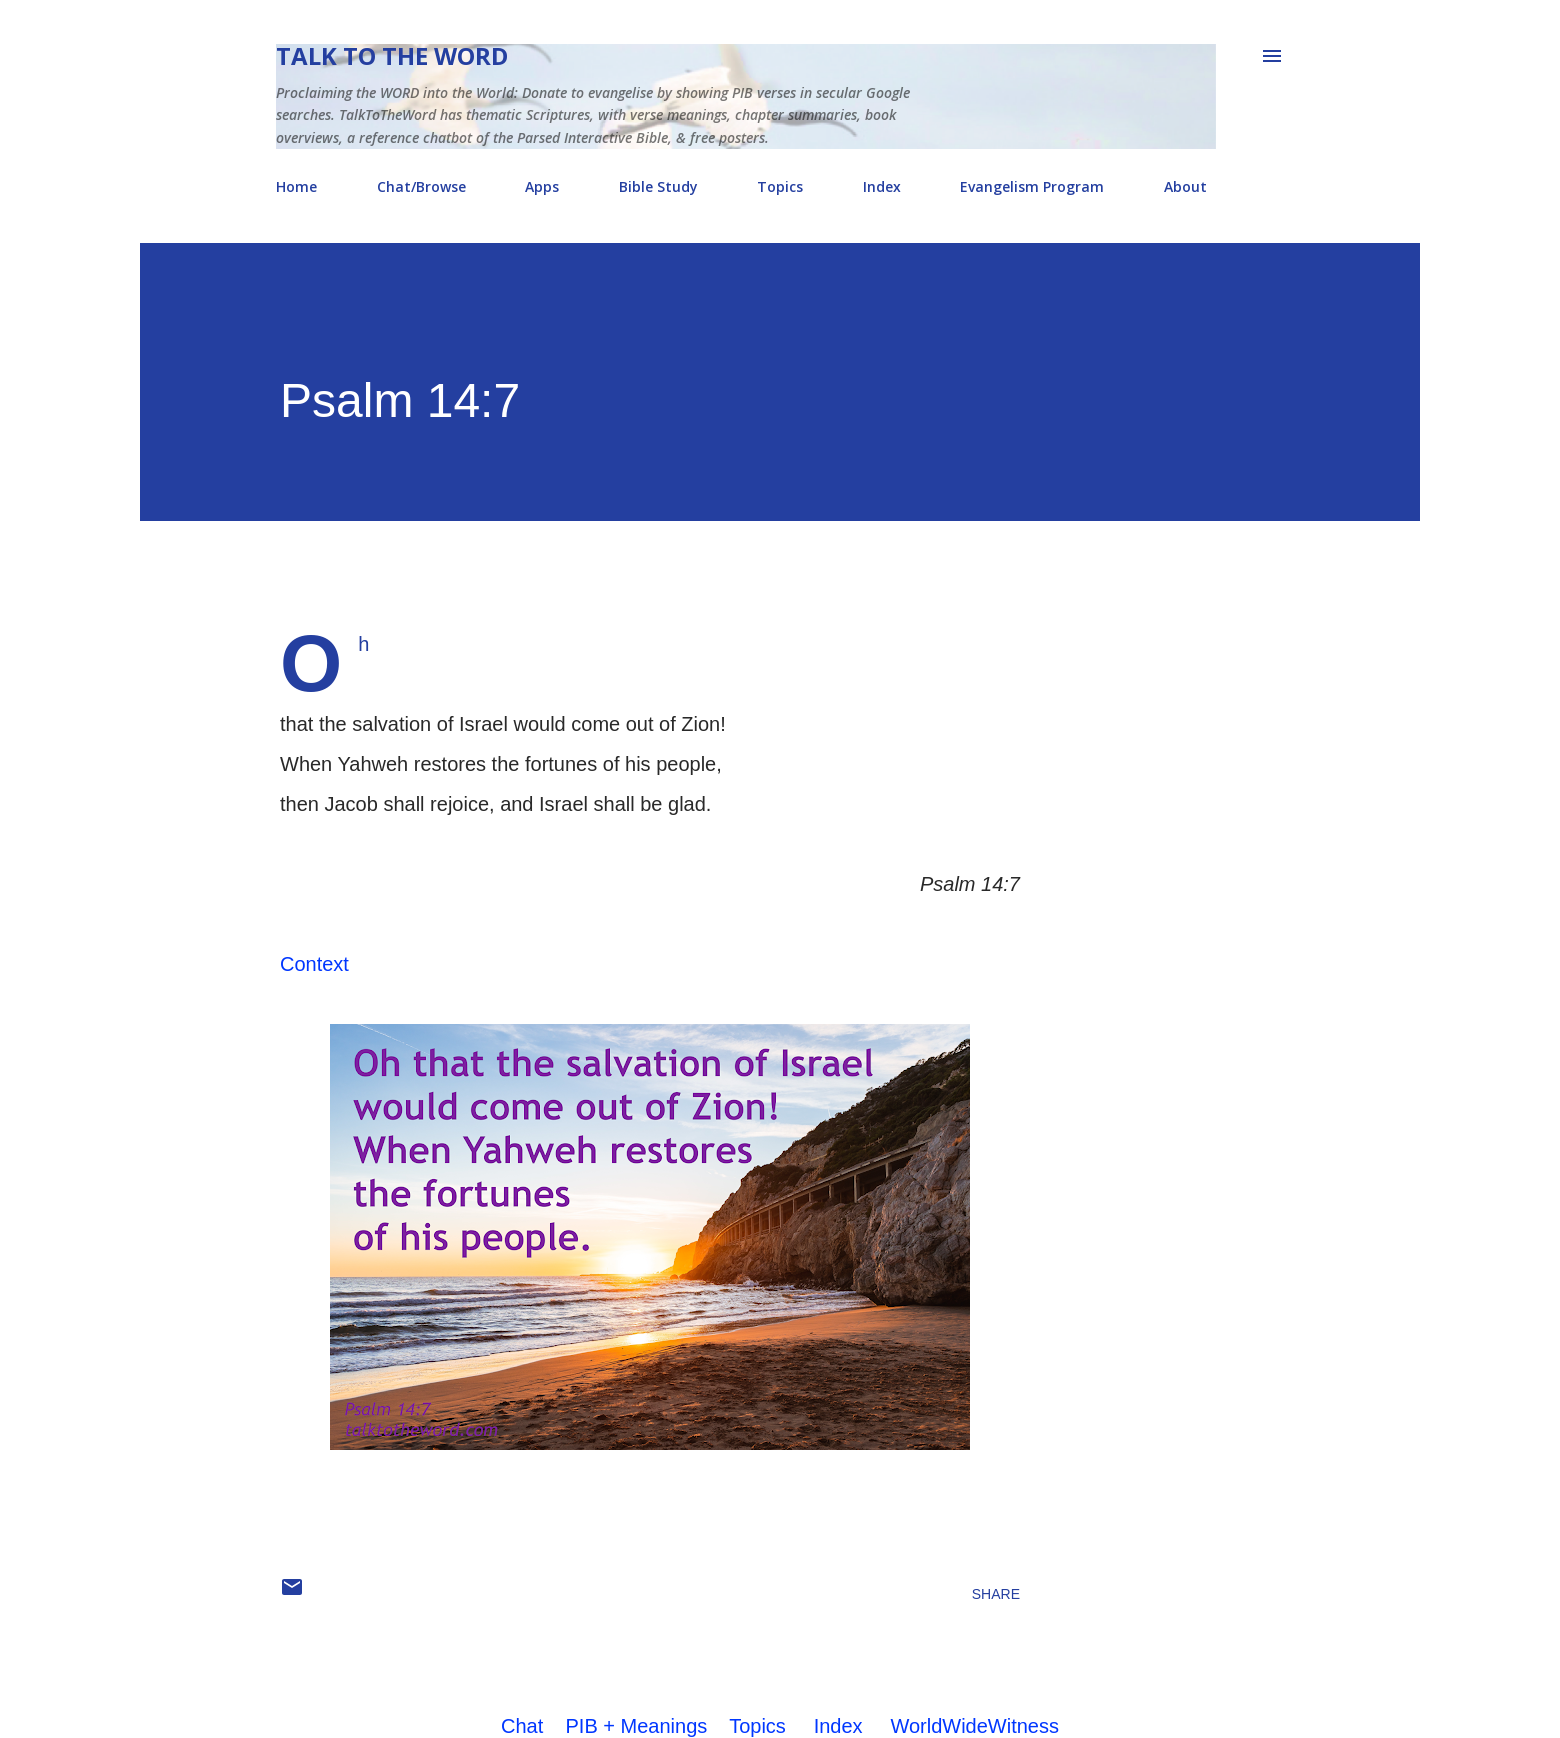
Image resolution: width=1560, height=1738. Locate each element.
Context (314, 964)
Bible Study (658, 186)
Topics (780, 186)
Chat (522, 1726)
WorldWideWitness (974, 1726)
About (1185, 186)
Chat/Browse (421, 186)
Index (882, 186)
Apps (542, 186)
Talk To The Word (392, 55)
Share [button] (996, 1594)
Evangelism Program (1032, 186)
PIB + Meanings (637, 1726)
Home (296, 186)
